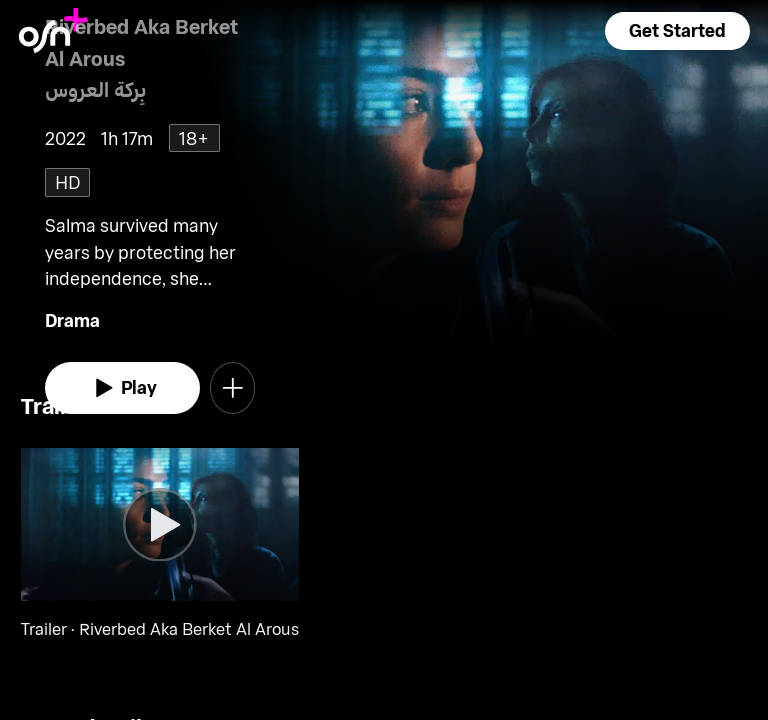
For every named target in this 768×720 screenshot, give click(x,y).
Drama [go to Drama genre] (72, 320)
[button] (677, 31)
